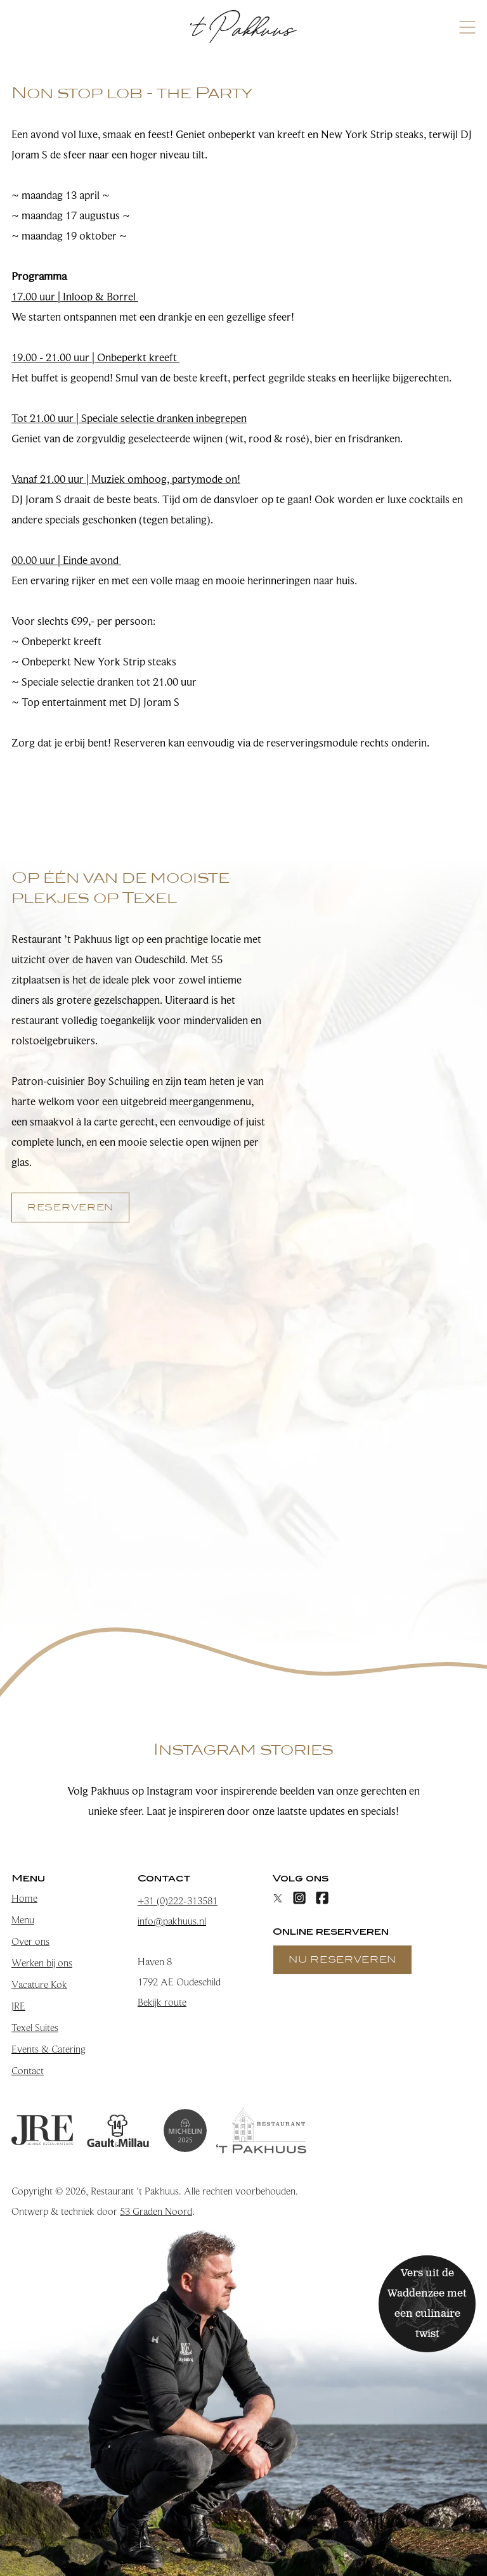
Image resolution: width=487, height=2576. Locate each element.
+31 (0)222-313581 (178, 1901)
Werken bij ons (41, 1963)
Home (24, 1898)
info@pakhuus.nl (172, 1921)
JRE (18, 2006)
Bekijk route (162, 2002)
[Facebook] (322, 1898)
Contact (27, 2071)
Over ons (30, 1941)
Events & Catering (48, 2049)
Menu (22, 1920)
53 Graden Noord (156, 2211)
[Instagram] (299, 1898)
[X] (278, 1898)
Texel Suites (34, 2028)
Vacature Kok (39, 1984)
